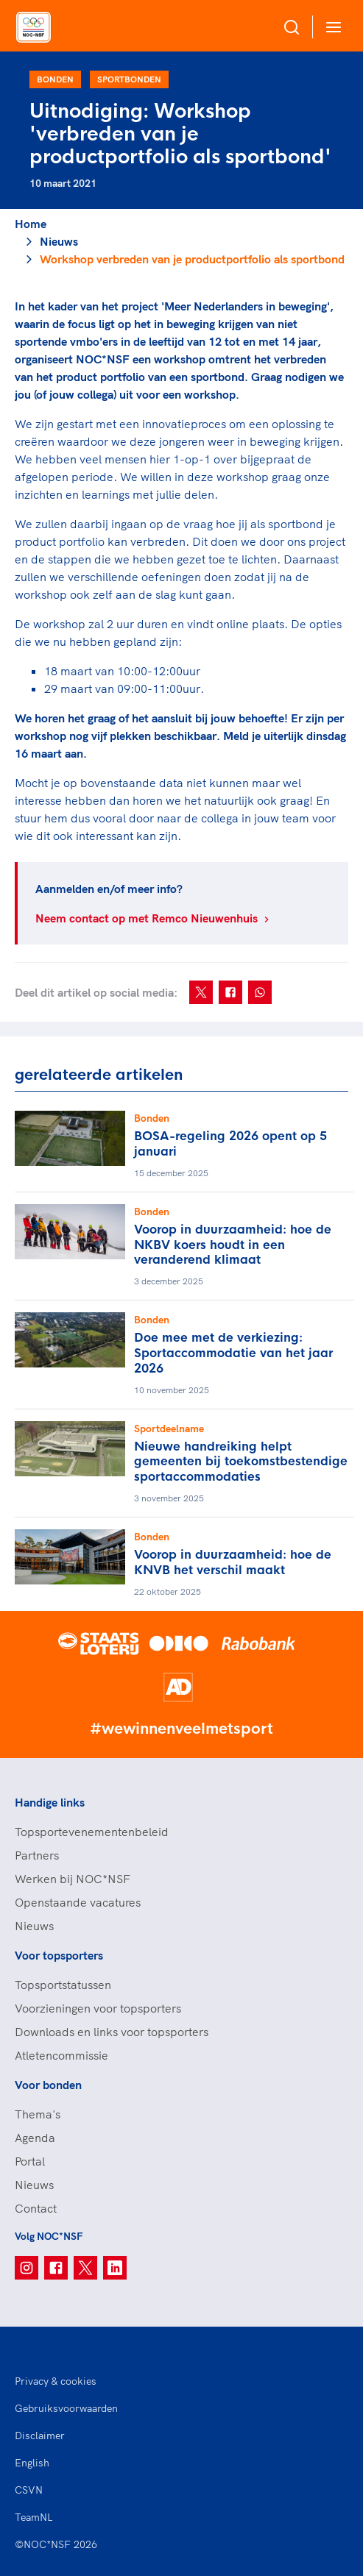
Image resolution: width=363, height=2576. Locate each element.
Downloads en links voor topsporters (111, 2031)
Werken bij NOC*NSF (72, 1878)
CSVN (29, 2490)
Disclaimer (40, 2435)
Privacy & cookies (55, 2381)
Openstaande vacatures (78, 1902)
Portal (30, 2161)
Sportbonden (129, 79)
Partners (37, 1855)
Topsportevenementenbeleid (92, 1831)
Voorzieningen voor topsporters (98, 2008)
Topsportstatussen (63, 1984)
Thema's (37, 2114)
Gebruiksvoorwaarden (66, 2408)
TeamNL (34, 2517)
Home (30, 223)
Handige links (50, 1802)
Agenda (35, 2137)
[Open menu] (330, 27)
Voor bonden (48, 2084)
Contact (36, 2208)
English (32, 2462)
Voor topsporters (59, 1955)
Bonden (55, 79)
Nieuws (59, 241)
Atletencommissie (61, 2055)
